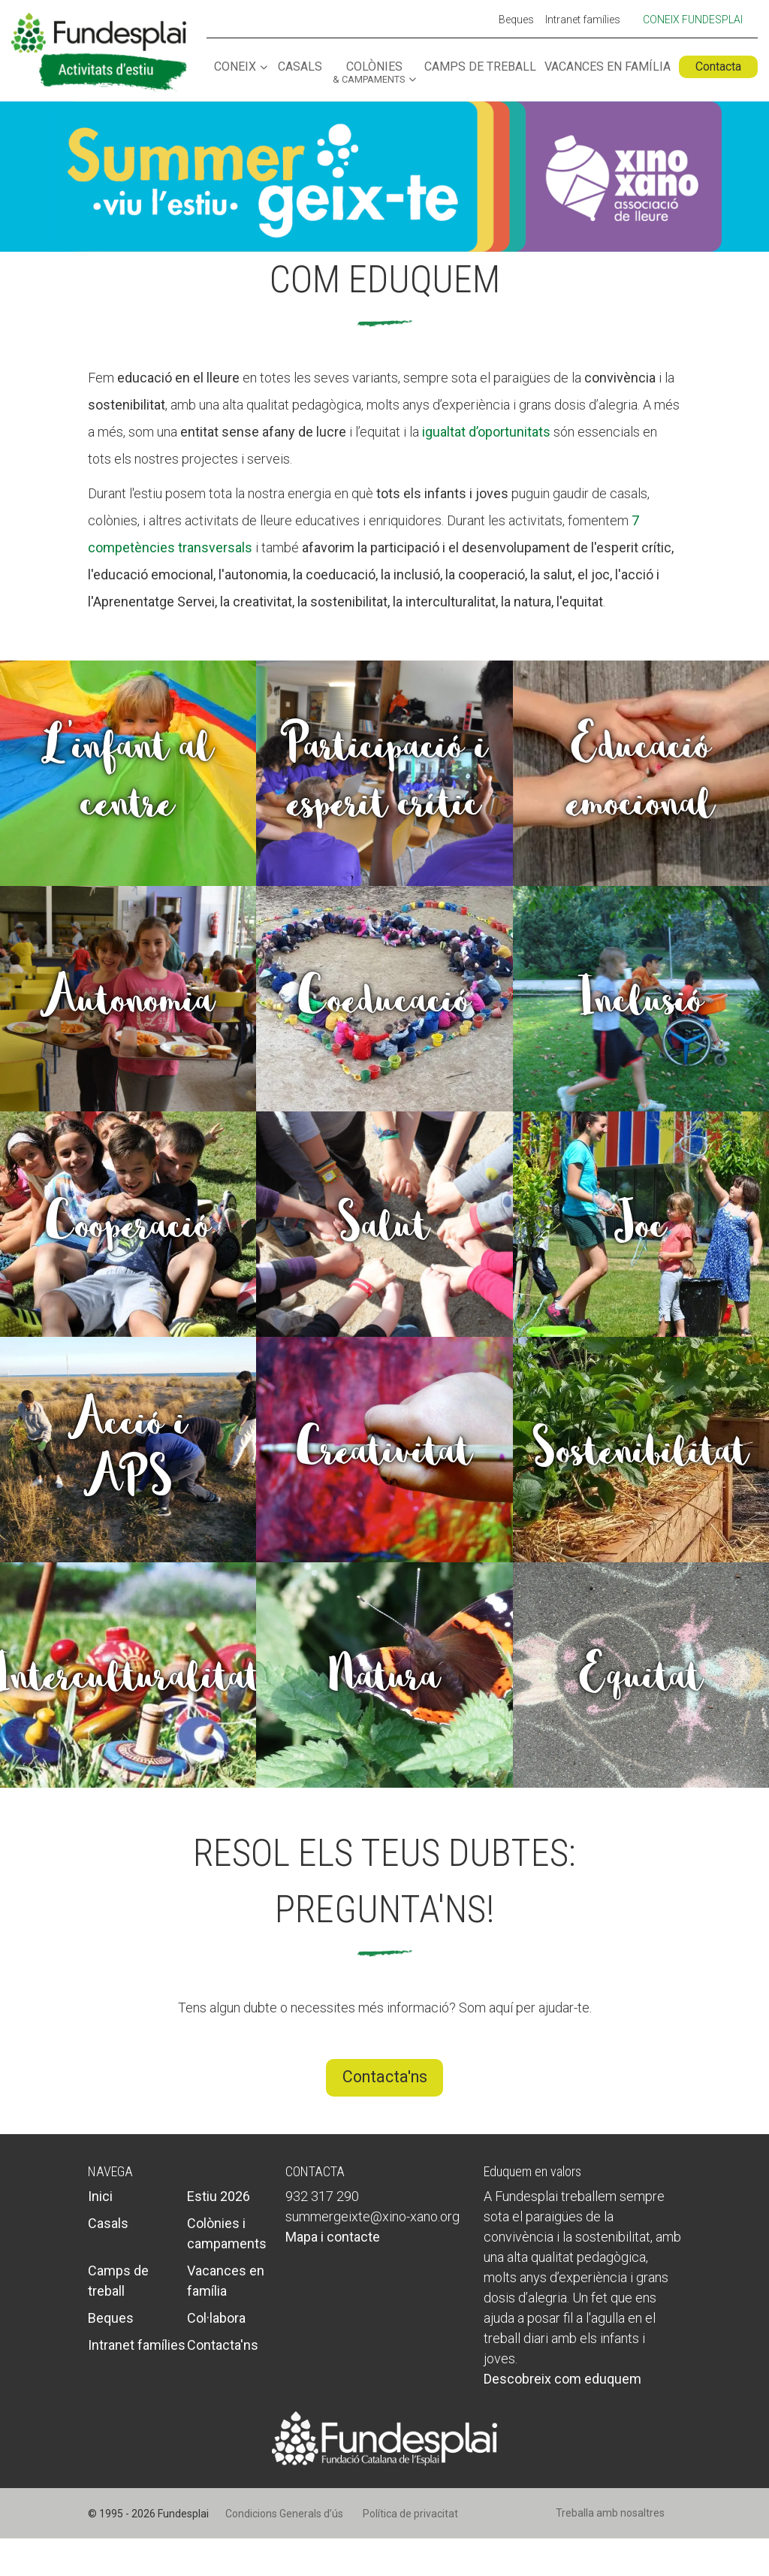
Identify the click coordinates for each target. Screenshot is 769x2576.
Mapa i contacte (332, 2237)
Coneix (235, 67)
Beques (516, 20)
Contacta (718, 66)
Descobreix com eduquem (562, 2379)
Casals (300, 67)
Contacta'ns (384, 2076)
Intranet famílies (582, 20)
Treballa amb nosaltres (610, 2513)
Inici (100, 2196)
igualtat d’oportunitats (486, 432)
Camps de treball (480, 67)
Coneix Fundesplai (693, 20)
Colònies (369, 73)
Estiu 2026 (218, 2196)
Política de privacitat (410, 2514)
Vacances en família (607, 67)
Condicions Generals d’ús (284, 2514)
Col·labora (216, 2318)
